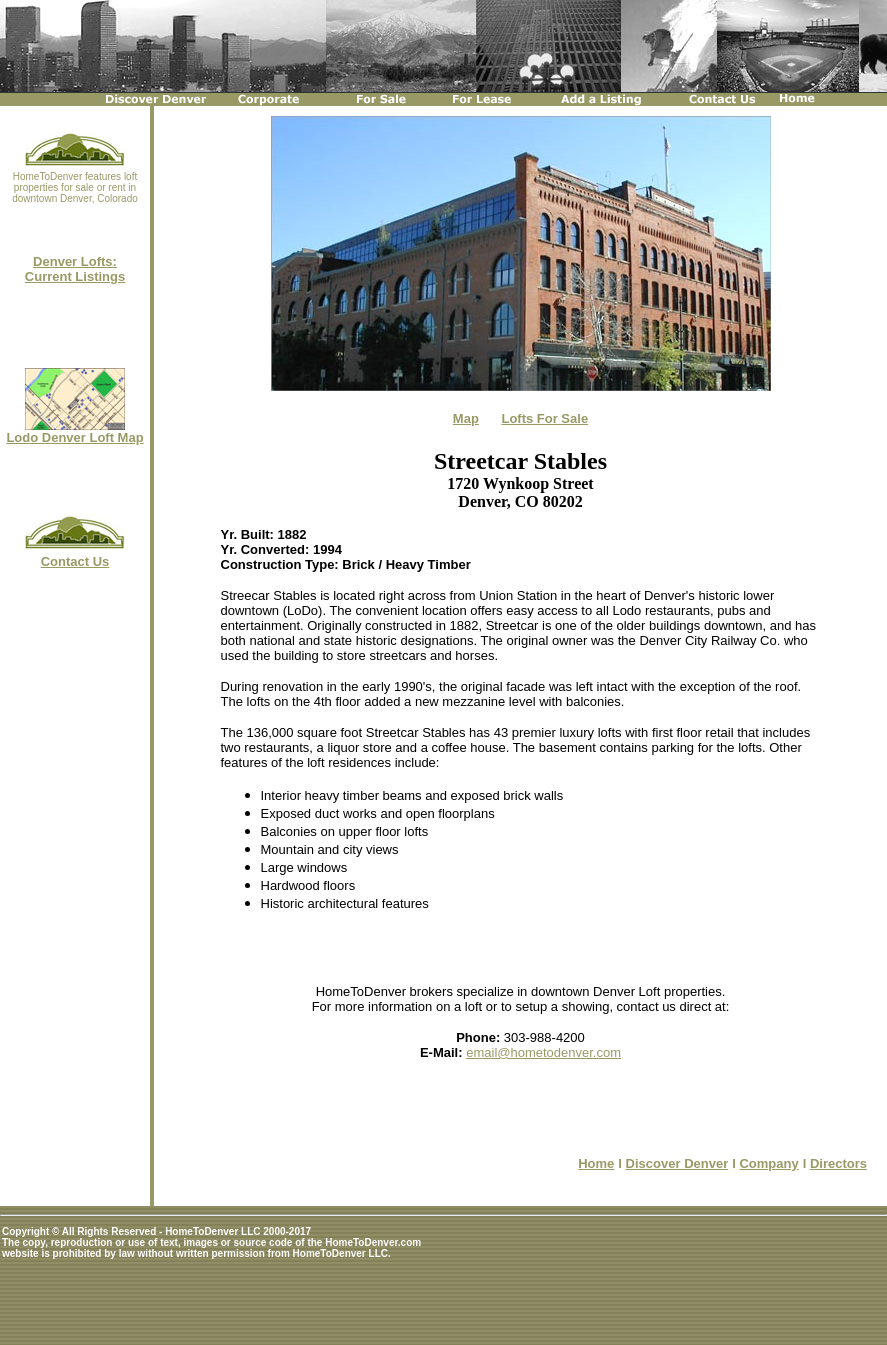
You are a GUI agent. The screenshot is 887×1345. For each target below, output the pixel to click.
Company (768, 1163)
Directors (838, 1163)
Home (596, 1163)
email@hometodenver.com (543, 1052)
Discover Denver (677, 1163)
